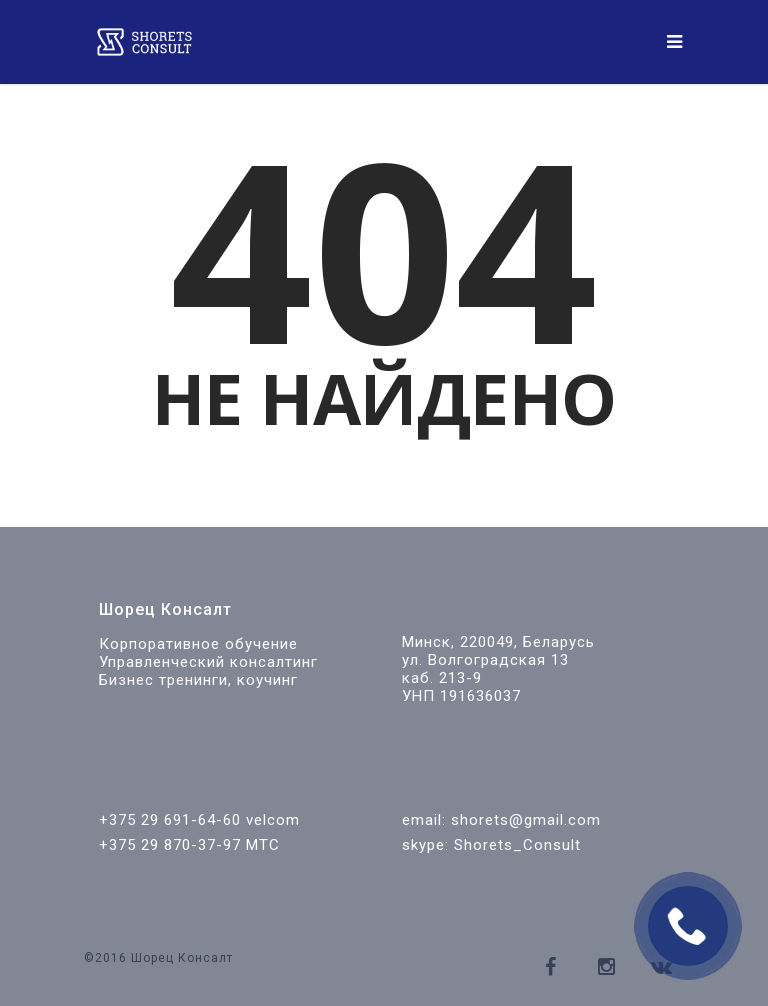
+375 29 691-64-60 (170, 820)
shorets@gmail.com (526, 820)
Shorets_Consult (517, 845)
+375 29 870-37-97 (170, 845)
